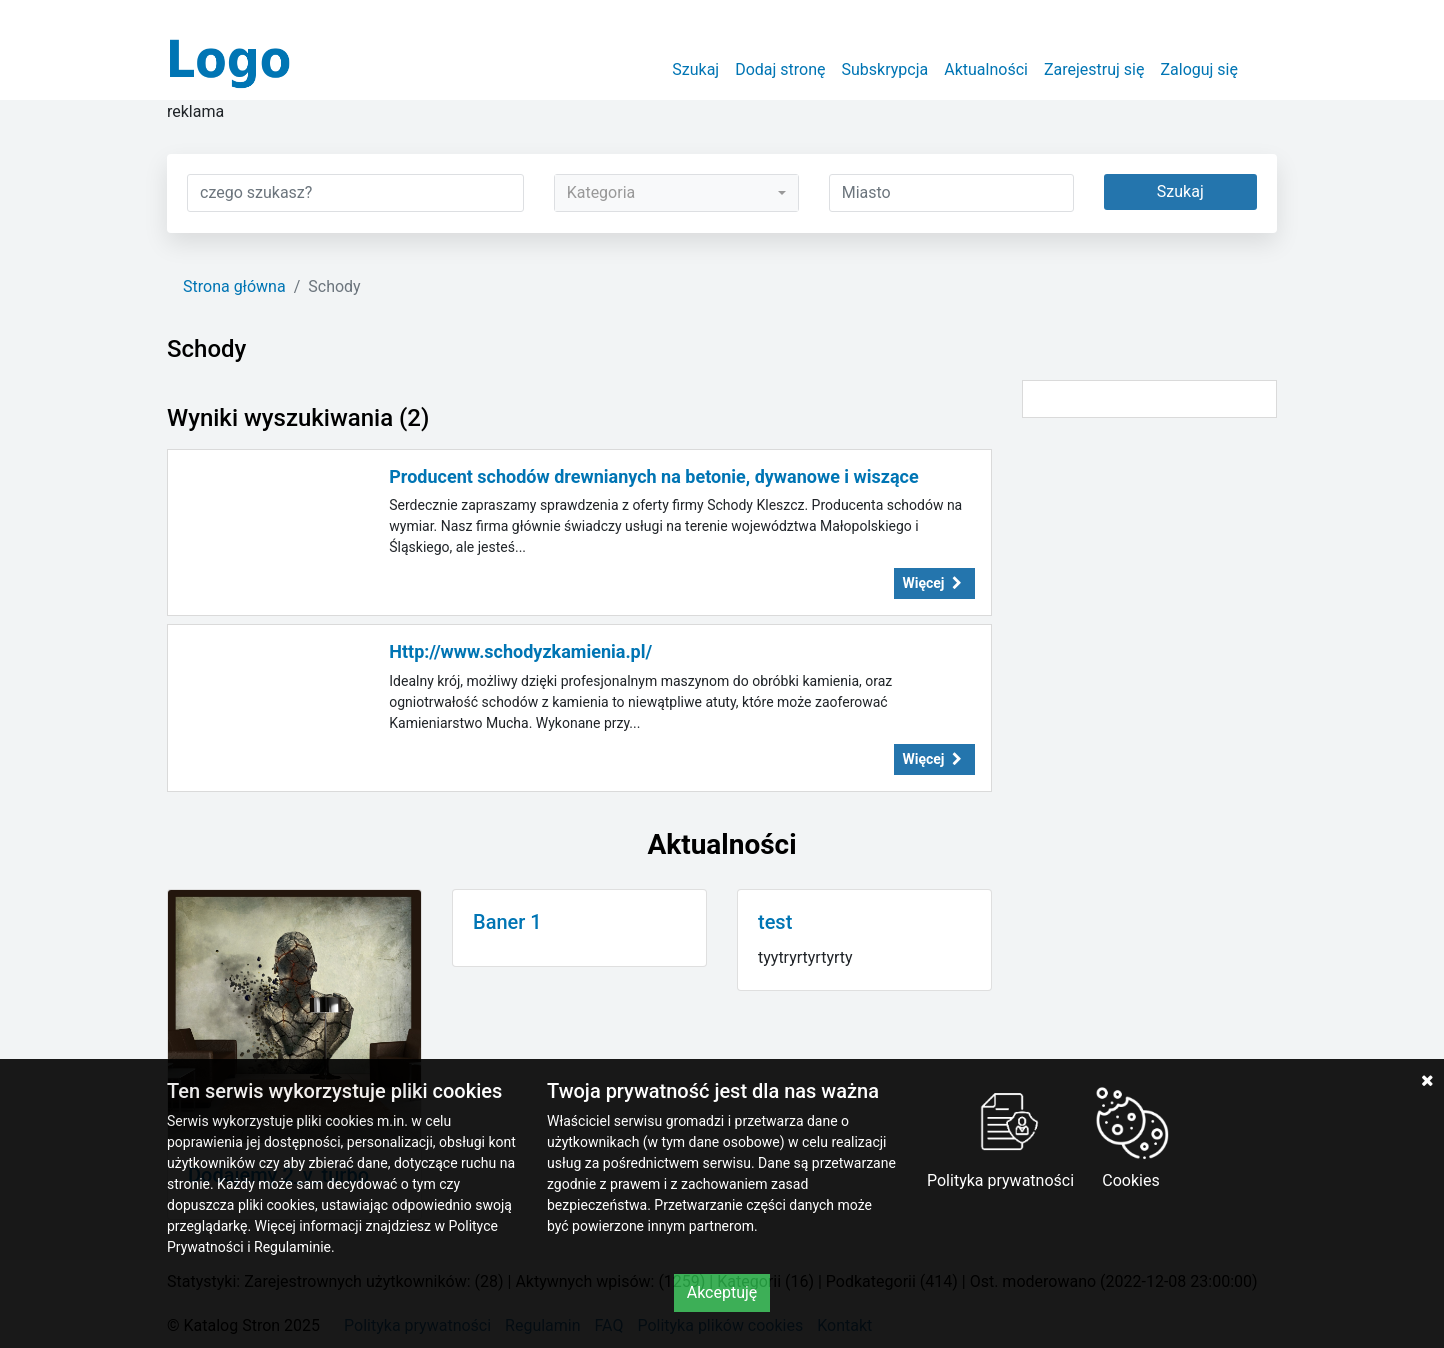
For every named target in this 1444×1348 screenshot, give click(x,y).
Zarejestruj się (1094, 69)
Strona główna (234, 286)
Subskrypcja (885, 69)
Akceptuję (722, 1292)
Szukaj (695, 69)
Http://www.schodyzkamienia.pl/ (520, 651)
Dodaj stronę (780, 69)
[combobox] (676, 193)
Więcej (935, 583)
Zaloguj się (1199, 69)
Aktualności (986, 69)
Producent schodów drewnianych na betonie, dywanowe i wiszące (653, 476)
